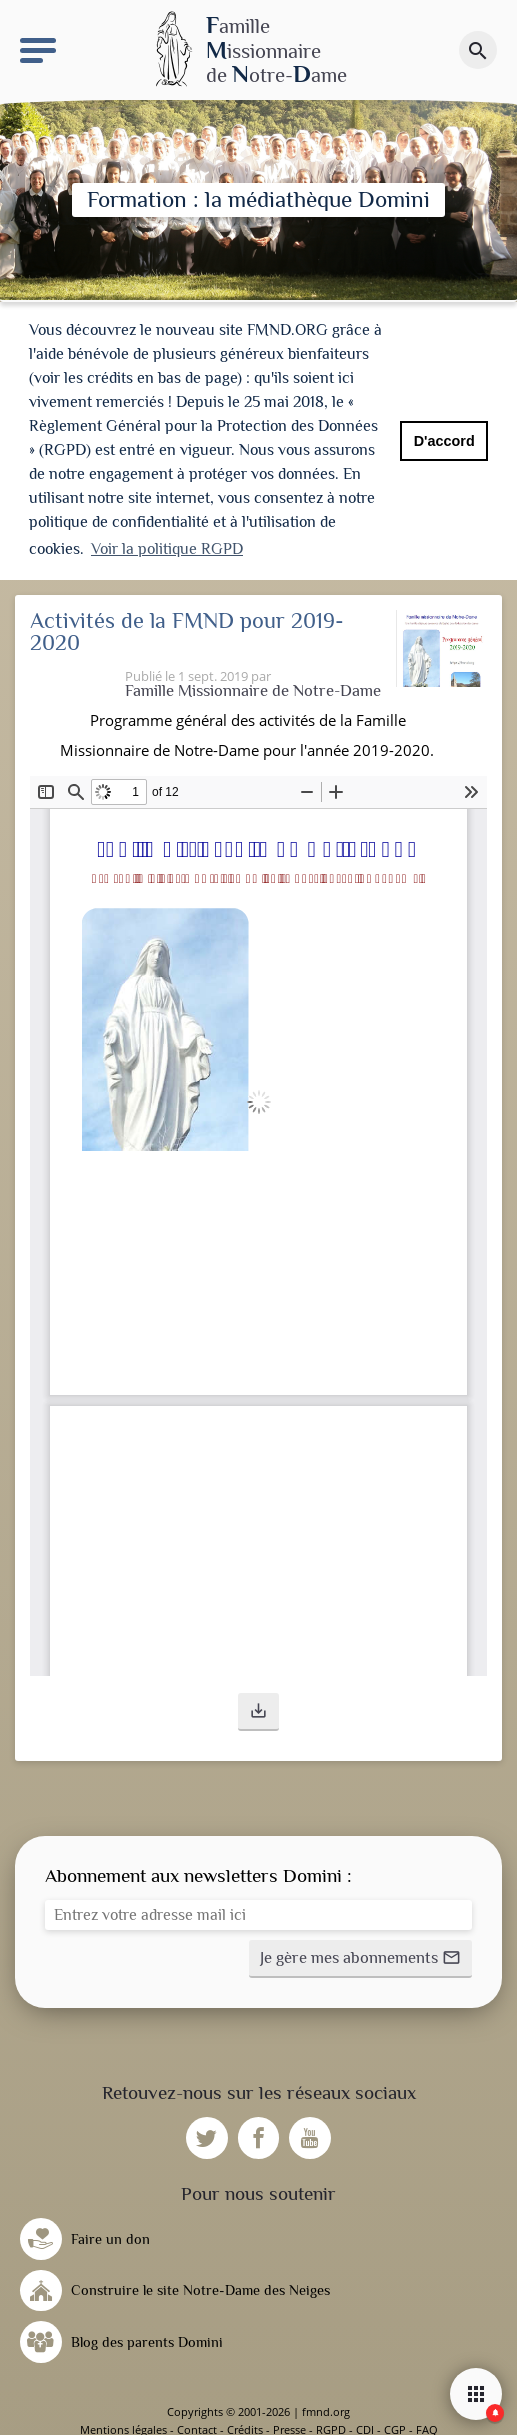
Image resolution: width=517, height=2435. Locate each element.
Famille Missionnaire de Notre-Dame (253, 690)
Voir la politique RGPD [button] (167, 549)
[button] (258, 1712)
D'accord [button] (444, 441)
